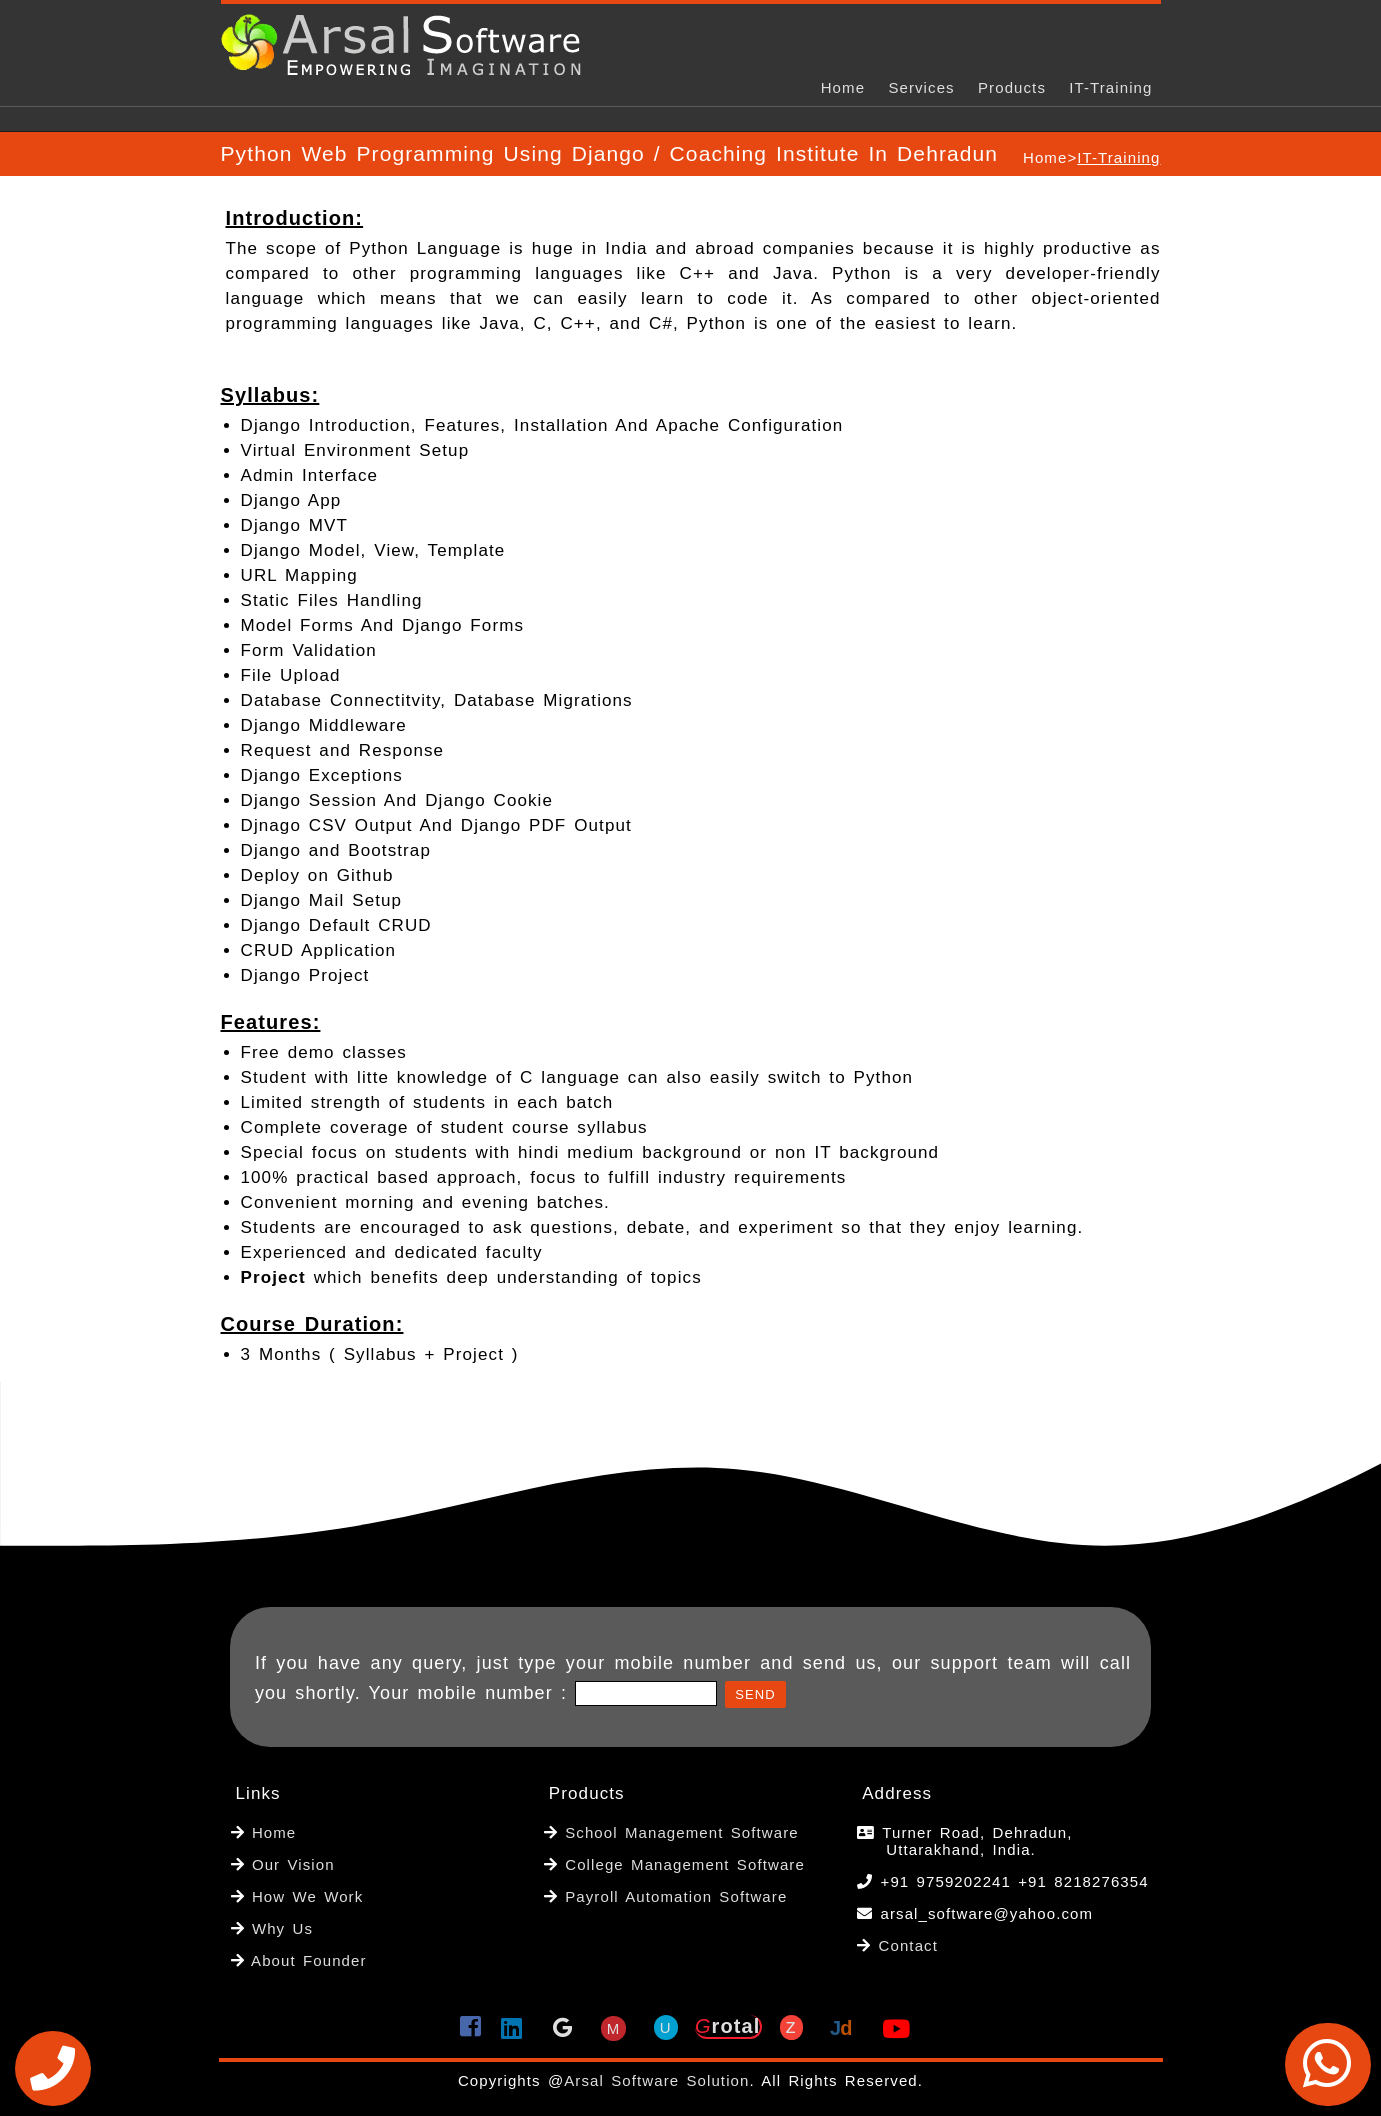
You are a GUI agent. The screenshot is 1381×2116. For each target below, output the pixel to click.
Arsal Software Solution (656, 2080)
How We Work (304, 1896)
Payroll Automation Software (676, 1896)
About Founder (306, 1960)
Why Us (279, 1928)
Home (843, 87)
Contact (908, 1945)
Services (921, 87)
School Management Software (678, 1832)
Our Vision (290, 1864)
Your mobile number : (472, 1693)
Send (755, 1694)
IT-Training (1110, 87)
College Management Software (681, 1864)
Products (1012, 87)
